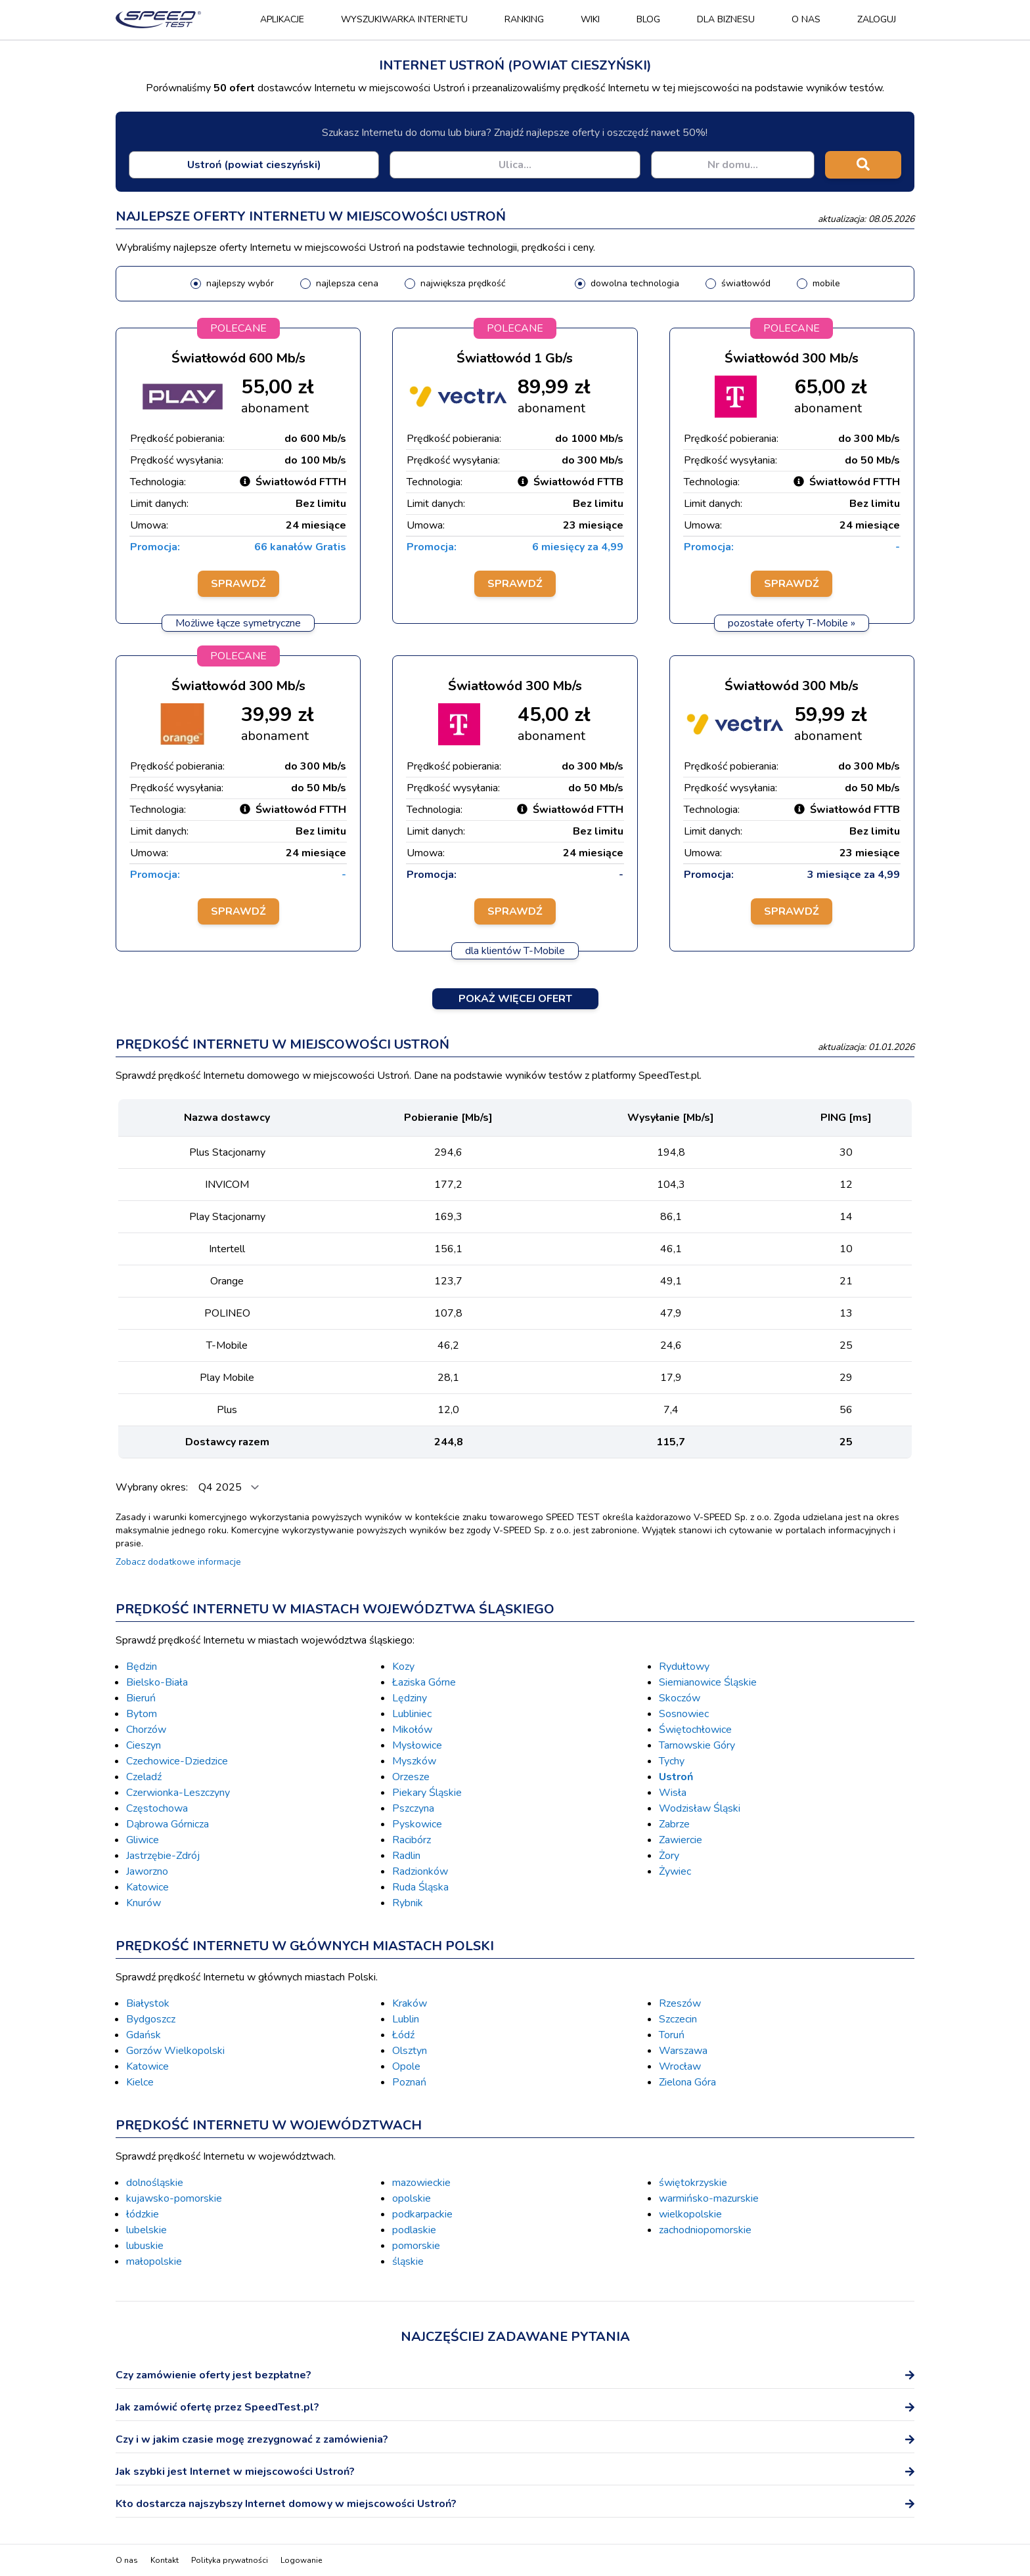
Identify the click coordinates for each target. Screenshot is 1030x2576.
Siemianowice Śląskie (708, 1682)
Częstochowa (157, 1808)
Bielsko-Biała (157, 1682)
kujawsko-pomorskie (174, 2198)
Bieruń (141, 1698)
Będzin (141, 1666)
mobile (826, 283)
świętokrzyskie (693, 2182)
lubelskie (146, 2230)
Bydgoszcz (150, 2019)
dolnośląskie (154, 2182)
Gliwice (142, 1840)
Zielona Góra (687, 2082)
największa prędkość (462, 283)
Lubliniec (412, 1714)
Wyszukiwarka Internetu (404, 19)
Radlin (406, 1855)
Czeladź (144, 1777)
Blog (648, 19)
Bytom (141, 1714)
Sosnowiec (684, 1714)
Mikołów (412, 1729)
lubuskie (145, 2245)
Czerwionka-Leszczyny (178, 1792)
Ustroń (676, 1777)
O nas (806, 19)
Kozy (403, 1666)
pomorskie (416, 2245)
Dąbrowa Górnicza (167, 1824)
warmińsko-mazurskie (709, 2198)
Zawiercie (680, 1840)
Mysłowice (417, 1745)
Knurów (143, 1903)
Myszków (414, 1761)
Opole (406, 2066)
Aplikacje (282, 19)
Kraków (409, 2003)
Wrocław (680, 2066)
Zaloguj (876, 19)
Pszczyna (413, 1808)
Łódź (403, 2035)
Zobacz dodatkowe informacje (178, 1562)
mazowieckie (421, 2182)
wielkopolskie (690, 2214)
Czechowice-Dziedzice (177, 1761)
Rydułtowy (684, 1666)
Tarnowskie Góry (697, 1745)
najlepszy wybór (240, 283)
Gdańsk (143, 2035)
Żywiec (675, 1871)
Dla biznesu (726, 19)
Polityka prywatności (229, 2560)
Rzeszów (680, 2003)
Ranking (524, 19)
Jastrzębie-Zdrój (163, 1855)
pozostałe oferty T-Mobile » (791, 623)
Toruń (671, 2035)
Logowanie (301, 2560)
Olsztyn (409, 2050)
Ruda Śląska (420, 1887)
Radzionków (420, 1871)
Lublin (405, 2019)
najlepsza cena (347, 283)
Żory (669, 1855)
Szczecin (678, 2019)
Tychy (671, 1761)
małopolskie (154, 2261)
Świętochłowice (695, 1729)
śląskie (408, 2261)
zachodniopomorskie (705, 2230)
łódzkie (142, 2214)
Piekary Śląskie (427, 1792)
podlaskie (414, 2230)
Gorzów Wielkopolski (175, 2050)
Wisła (672, 1792)
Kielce (140, 2082)
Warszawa (683, 2050)
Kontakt (164, 2560)
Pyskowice (417, 1824)
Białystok (147, 2003)
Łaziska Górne (424, 1682)
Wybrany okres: (153, 1487)
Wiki (590, 19)
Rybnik (407, 1903)
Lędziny (409, 1698)
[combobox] (254, 165)
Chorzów (146, 1729)
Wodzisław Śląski (699, 1808)
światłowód (746, 283)
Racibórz (411, 1840)
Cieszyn (143, 1745)
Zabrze (674, 1824)
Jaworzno (147, 1871)
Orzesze (411, 1777)
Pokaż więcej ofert (515, 999)
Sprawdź (238, 584)
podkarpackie (422, 2214)
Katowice (147, 1887)
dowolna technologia (635, 283)
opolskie (411, 2198)
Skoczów (679, 1698)
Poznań (409, 2082)
